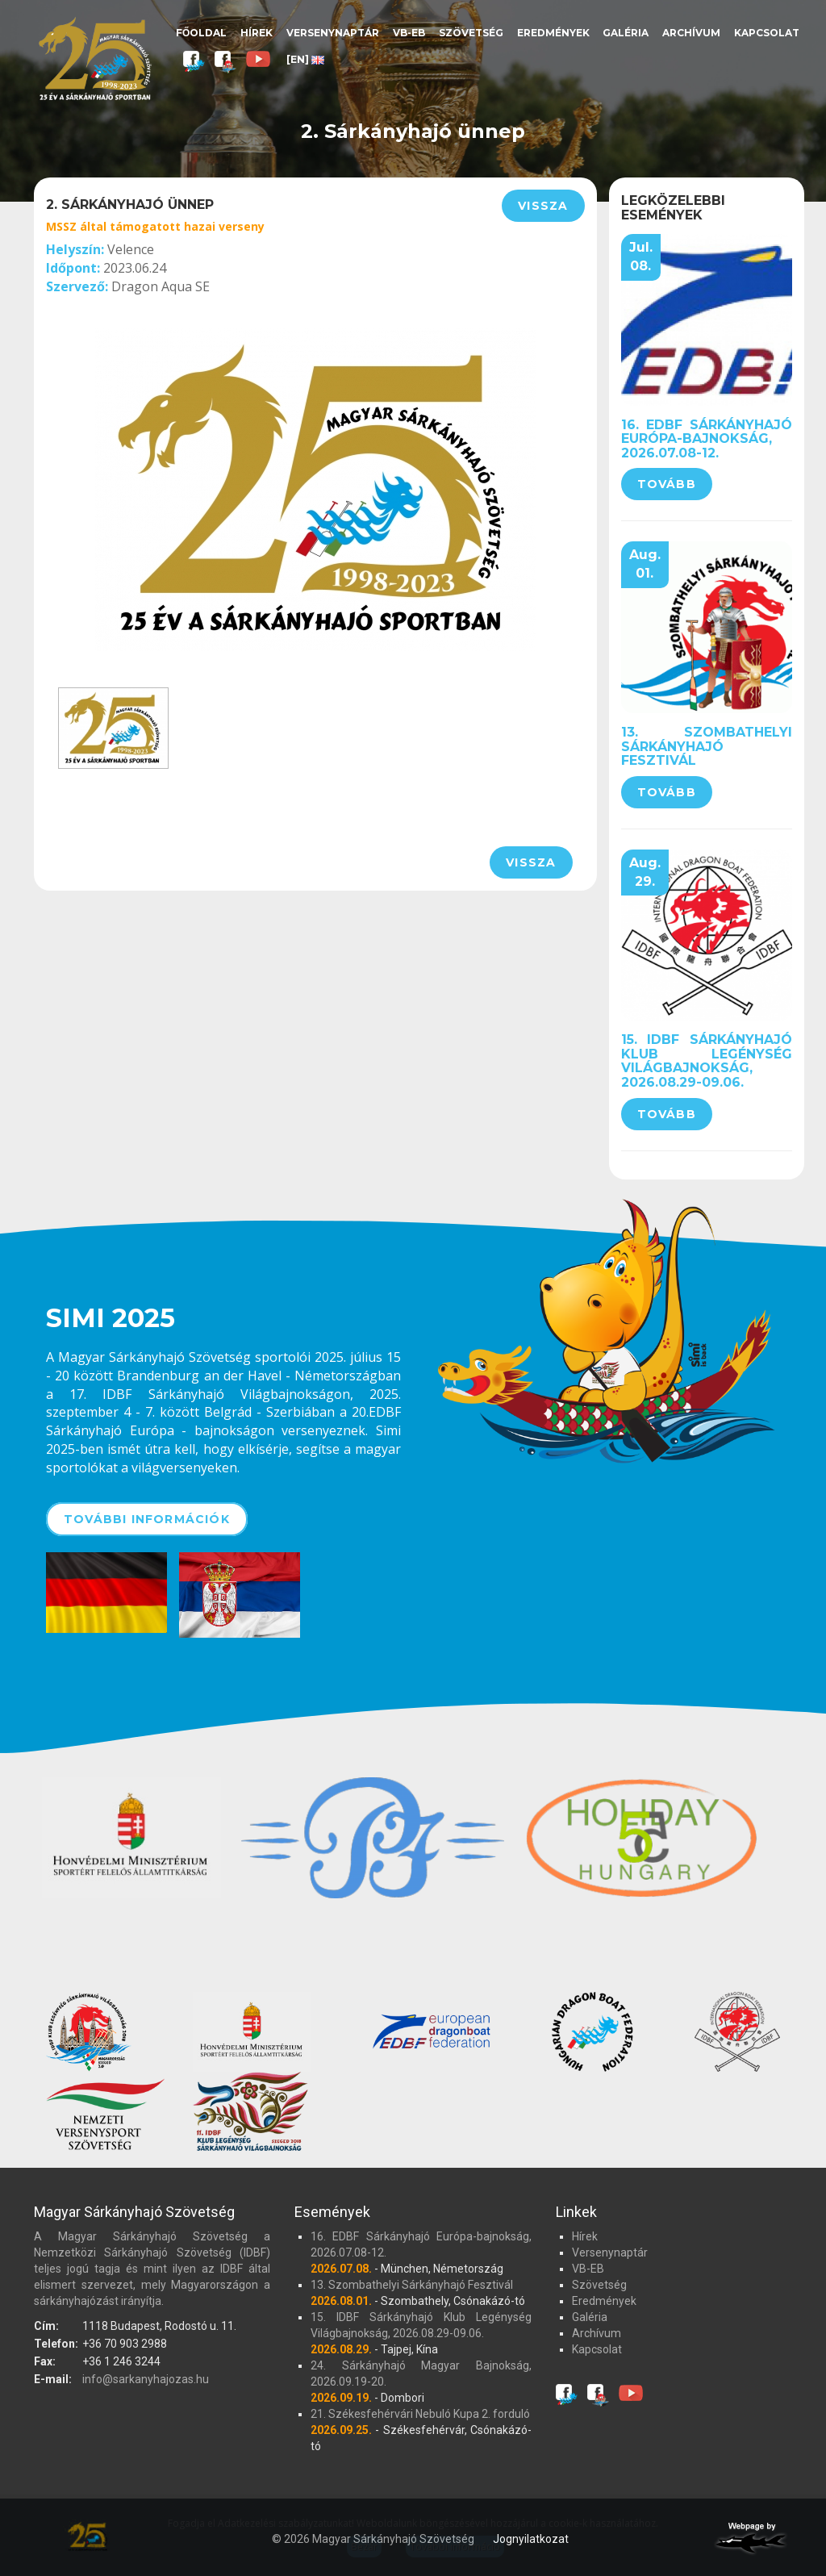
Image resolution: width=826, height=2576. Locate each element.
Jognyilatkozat (531, 2538)
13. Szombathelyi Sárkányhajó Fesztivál (707, 746)
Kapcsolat (766, 33)
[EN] (305, 59)
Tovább (666, 484)
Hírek (256, 33)
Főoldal (201, 33)
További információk (147, 1519)
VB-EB (409, 33)
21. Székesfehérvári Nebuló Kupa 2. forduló (420, 2413)
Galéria (626, 33)
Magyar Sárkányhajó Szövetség (94, 58)
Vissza (543, 205)
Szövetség (471, 33)
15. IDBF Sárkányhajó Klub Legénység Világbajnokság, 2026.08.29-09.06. (707, 1061)
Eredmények (553, 33)
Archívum (691, 33)
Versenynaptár (332, 33)
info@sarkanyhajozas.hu (145, 2379)
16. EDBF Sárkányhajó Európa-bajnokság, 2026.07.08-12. (707, 439)
